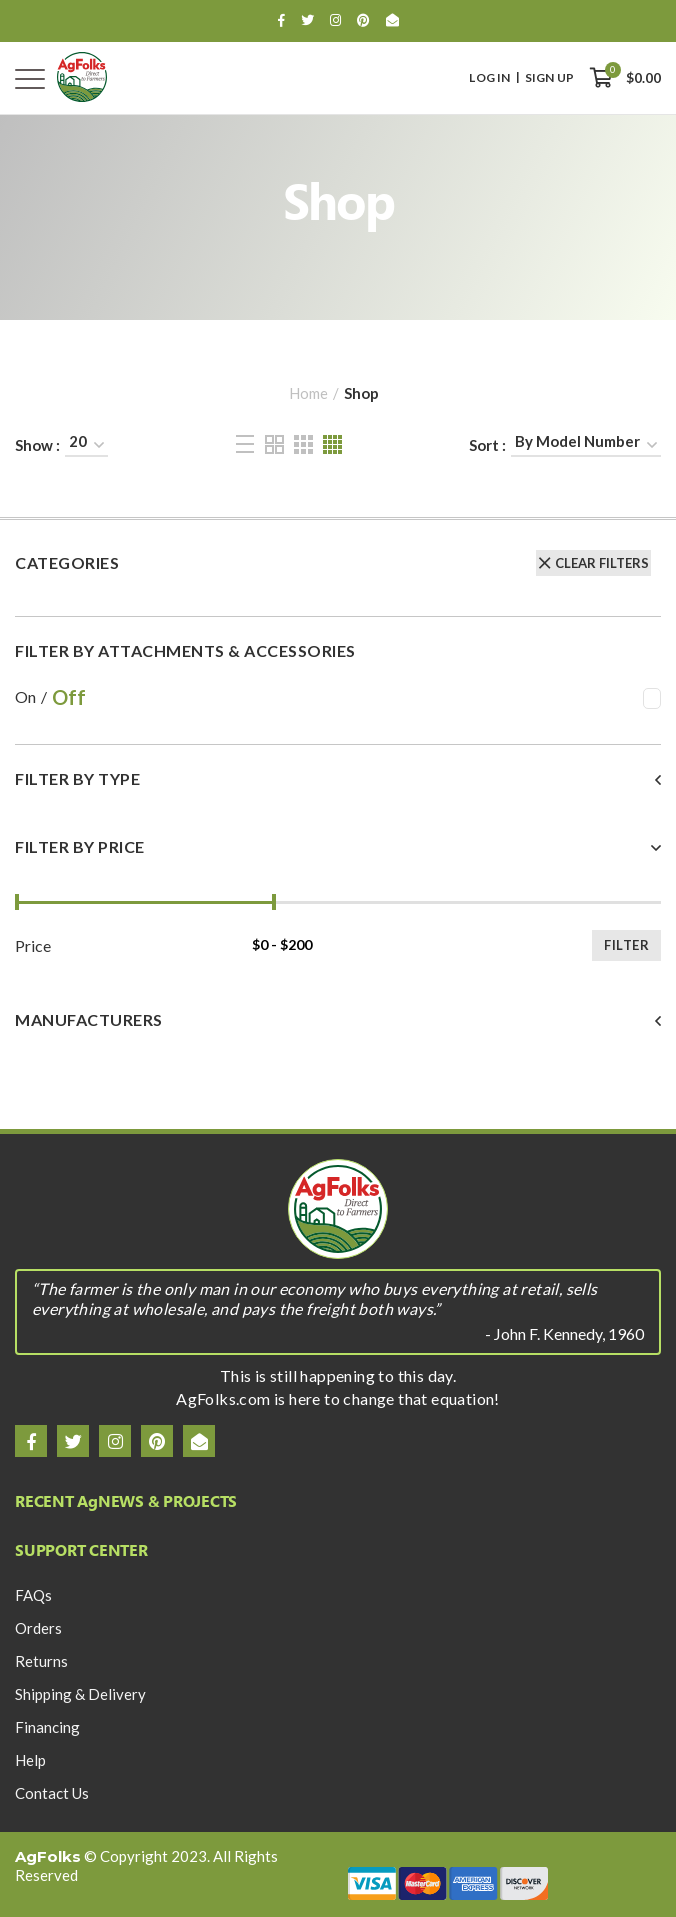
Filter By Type (77, 779)
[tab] (338, 791)
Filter (626, 945)
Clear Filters (602, 563)
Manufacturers (89, 1020)
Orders (38, 1628)
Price (33, 946)
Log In (489, 78)
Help (30, 1760)
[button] (338, 779)
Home (308, 393)
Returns (41, 1661)
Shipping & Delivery (80, 1694)
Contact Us (52, 1793)
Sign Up (549, 78)
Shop (361, 393)
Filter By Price (80, 847)
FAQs (33, 1595)
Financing (47, 1727)
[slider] (17, 902)
